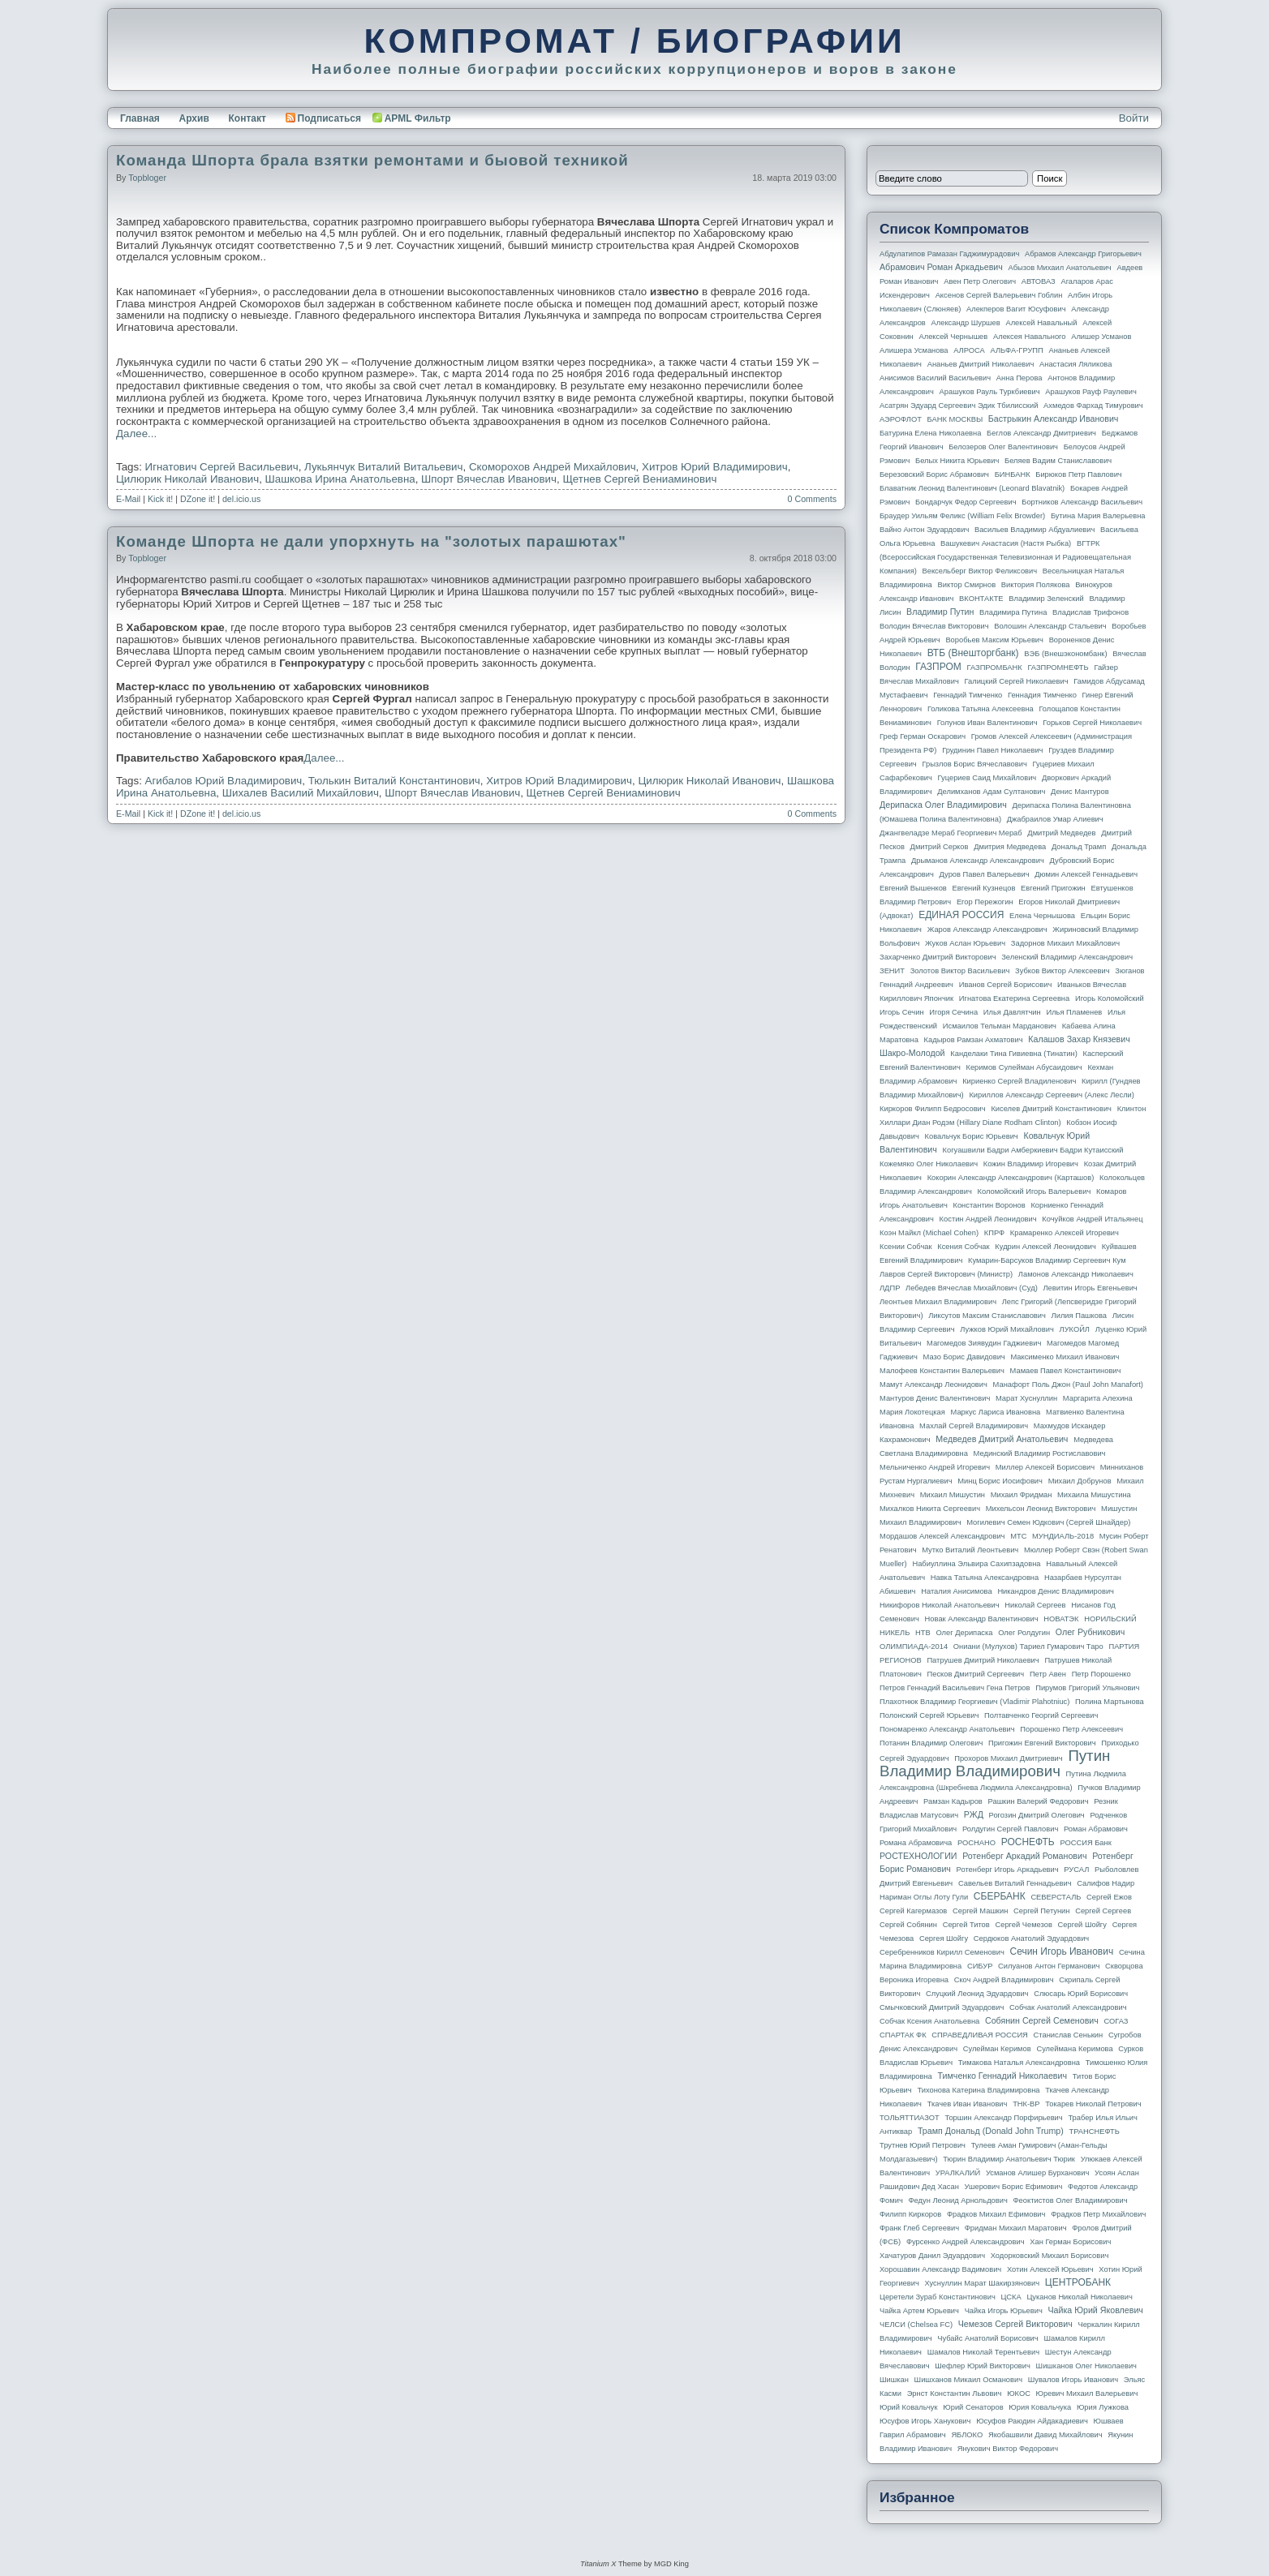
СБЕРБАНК (1000, 1896)
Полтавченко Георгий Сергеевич (1041, 1715)
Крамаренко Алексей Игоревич (1064, 1233)
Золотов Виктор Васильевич (960, 971)
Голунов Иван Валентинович (987, 723)
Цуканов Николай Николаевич (1079, 2297)
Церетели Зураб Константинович (938, 2297)
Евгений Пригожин (1053, 888)
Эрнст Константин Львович (954, 2393)
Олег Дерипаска (964, 1633)
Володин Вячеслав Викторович (934, 626)
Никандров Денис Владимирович (1055, 1591)
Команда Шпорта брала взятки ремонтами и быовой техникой (372, 160)
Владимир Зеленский (1046, 599)
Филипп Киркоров (910, 2214)
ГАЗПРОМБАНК (994, 667)
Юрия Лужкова (1103, 2407)
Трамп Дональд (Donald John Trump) (991, 2131)
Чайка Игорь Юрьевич (1004, 2311)
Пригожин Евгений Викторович (1042, 1743)
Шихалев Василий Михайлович (300, 793)
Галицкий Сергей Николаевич (1016, 681)
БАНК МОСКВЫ (955, 419)
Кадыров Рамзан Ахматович (973, 1040)
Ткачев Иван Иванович (967, 2104)
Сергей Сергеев (1103, 1911)
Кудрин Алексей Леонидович (1045, 1247)
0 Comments (812, 499)
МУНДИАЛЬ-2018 (1063, 1536)
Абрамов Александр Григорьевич (1083, 254)
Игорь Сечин (902, 1012)
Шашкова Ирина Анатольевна (340, 479)
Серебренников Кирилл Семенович (942, 1952)
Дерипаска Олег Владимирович (943, 804)
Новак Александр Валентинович (982, 1619)
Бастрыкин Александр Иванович (1053, 418)
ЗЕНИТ (892, 971)
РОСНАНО (976, 1843)
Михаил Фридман (1021, 1495)
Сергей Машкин (980, 1911)
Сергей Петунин (1041, 1911)
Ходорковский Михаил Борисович (1050, 2256)
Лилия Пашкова (1079, 1316)
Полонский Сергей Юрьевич (929, 1715)
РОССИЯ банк (1085, 1843)
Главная (140, 118)
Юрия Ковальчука (1040, 2407)
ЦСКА (1010, 2297)
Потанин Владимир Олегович (931, 1743)
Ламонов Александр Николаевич (1075, 1274)
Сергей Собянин (908, 1925)
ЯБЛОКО (967, 2435)
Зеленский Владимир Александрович (1067, 957)
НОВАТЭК (1060, 1619)
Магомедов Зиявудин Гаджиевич (984, 1343)
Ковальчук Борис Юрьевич (971, 1136)
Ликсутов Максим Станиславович (987, 1316)
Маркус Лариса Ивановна (996, 1412)
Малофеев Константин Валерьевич (942, 1371)
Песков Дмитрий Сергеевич (976, 1674)
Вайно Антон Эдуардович (924, 530)
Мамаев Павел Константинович (1065, 1371)
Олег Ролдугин (1024, 1633)
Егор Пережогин (985, 902)
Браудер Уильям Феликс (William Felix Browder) (962, 516)
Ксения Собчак (963, 1247)
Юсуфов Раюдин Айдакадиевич (1032, 2421)
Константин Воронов (989, 1205)
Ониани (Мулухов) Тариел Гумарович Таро (1028, 1646)
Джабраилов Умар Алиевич (1055, 819)
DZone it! (197, 499)
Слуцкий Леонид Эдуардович (977, 1994)
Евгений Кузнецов (984, 888)
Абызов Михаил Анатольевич (1060, 268)
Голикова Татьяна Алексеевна (980, 709)
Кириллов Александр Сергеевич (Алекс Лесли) (1051, 1095)
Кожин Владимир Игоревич (1030, 1164)
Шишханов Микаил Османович (968, 2380)
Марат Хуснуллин (1026, 1398)
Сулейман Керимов (997, 2049)
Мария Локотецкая (912, 1412)
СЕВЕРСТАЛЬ (1055, 1897)
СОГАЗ (1116, 2021)
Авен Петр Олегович (980, 281)
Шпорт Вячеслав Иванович (489, 479)
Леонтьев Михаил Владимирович (938, 1302)
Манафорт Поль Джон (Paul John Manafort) (1068, 1384)
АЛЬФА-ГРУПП (1016, 350)
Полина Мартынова (1109, 1702)
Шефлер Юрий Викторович (982, 2366)
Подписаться (323, 118)
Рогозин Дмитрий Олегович (1037, 1815)
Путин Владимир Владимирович (995, 1763)
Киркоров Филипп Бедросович (933, 1109)
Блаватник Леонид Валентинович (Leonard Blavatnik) (972, 488)
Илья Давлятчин (1012, 1012)
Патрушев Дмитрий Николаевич (983, 1660)
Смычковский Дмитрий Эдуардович (942, 2007)
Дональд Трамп (1079, 847)
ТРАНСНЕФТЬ (1094, 2131)
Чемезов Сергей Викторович (1015, 2324)
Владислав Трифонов (1090, 612)
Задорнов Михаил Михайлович (1065, 943)
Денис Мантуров (1080, 792)
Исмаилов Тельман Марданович (999, 1026)
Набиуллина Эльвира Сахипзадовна (976, 1564)
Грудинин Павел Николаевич (992, 750)
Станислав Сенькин (1068, 2035)
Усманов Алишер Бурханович (1037, 2173)
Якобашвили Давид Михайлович (1045, 2435)
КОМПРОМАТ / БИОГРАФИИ (634, 40)
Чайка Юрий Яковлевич (1094, 2310)
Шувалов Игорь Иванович (1073, 2380)
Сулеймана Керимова (1074, 2049)
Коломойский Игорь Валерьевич (1034, 1191)
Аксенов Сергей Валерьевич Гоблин (999, 295)
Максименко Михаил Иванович (1064, 1357)
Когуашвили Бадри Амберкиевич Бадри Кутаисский (1033, 1150)
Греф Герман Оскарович (923, 736)
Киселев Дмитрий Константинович (1051, 1109)
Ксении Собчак (906, 1247)
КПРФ (994, 1233)
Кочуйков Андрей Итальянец (1092, 1219)
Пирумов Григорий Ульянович (1087, 1688)
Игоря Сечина (953, 1012)
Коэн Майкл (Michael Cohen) (929, 1233)
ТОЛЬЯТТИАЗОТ (910, 2118)
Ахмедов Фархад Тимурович (1093, 405)
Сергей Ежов (1109, 1897)
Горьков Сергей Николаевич (1092, 723)
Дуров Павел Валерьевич (985, 874)
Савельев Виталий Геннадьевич (1015, 1883)
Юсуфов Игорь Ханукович (925, 2421)
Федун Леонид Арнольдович (957, 2200)
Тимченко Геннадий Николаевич (1002, 2075)
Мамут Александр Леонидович (933, 1384)
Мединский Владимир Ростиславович (1040, 1453)
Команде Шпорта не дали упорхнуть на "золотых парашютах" (371, 541)
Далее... (136, 433)
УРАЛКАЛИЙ (958, 2173)
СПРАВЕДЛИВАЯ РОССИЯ (979, 2035)
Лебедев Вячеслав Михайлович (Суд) (972, 1288)
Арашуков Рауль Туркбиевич (990, 392)
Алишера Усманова (914, 350)
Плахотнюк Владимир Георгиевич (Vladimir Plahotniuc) (974, 1702)
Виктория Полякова (1035, 585)
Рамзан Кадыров (953, 1801)
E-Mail (128, 499)
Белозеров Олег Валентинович (1003, 447)
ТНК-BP (1026, 2104)
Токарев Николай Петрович (1093, 2104)
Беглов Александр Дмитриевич (1041, 433)
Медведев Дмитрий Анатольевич (1002, 1439)
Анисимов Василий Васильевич (935, 378)
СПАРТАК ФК (903, 2035)
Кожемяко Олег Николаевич (929, 1164)
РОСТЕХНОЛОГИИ (918, 1856)
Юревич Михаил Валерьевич (1087, 2393)
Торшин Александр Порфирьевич (1003, 2118)
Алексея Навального (1029, 337)
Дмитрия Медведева (1010, 847)
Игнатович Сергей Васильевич (222, 467)
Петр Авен (1048, 1674)
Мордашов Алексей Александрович (942, 1536)
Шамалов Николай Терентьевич (983, 2352)
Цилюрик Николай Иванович (187, 479)
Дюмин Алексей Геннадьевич (1086, 874)
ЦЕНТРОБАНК (1078, 2282)
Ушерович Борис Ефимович (1014, 2187)
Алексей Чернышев (952, 337)
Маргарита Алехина (1098, 1398)
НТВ (923, 1633)
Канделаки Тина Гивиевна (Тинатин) (1014, 1054)
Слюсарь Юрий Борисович (1081, 1994)
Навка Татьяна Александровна (985, 1578)
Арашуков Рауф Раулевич (1091, 392)
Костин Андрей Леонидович (988, 1219)
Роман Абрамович (1096, 1829)
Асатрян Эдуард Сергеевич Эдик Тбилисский (959, 405)
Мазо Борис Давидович (964, 1357)
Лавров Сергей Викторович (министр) (946, 1274)
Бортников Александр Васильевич (1082, 502)
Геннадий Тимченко (967, 695)
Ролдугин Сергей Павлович (1010, 1829)
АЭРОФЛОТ (901, 419)
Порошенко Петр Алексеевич (1071, 1729)
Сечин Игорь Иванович (1061, 1951)
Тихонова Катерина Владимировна (978, 2090)
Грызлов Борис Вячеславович (974, 764)
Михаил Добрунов (1080, 1481)
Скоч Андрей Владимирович (1004, 1980)
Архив (194, 118)
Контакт (246, 118)
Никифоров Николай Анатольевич (940, 1605)
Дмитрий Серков (939, 847)
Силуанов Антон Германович (1048, 1966)
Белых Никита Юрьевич (957, 461)
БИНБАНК (1012, 474)
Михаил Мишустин (952, 1495)
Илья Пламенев (1074, 1012)
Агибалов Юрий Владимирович (224, 781)
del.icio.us (241, 499)
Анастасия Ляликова (1075, 364)
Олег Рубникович (1090, 1632)
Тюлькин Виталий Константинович (394, 781)
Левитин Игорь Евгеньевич (1090, 1288)
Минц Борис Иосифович (1000, 1481)
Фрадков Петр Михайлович (1098, 2214)
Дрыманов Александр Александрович (977, 861)
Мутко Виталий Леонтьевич (970, 1550)
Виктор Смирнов (967, 585)
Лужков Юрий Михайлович (1006, 1329)
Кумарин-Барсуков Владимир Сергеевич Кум (1047, 1260)
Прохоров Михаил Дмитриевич (1008, 1758)
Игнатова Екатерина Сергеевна (1014, 998)
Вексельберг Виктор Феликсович (980, 571)
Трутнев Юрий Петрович (923, 2145)
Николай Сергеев (1034, 1605)
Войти (1134, 118)
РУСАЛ (1076, 1869)
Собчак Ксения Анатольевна (929, 2021)
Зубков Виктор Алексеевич (1062, 971)
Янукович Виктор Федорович (1007, 2449)
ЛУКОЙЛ (1075, 1329)
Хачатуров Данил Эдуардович (932, 2256)
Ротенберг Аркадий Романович (1024, 1856)
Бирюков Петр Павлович (1078, 474)
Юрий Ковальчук (909, 2407)
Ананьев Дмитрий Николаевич (981, 364)
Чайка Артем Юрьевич (919, 2311)
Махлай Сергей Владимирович (973, 1426)
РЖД (973, 1814)
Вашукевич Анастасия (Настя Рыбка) (1005, 543)
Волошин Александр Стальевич (1050, 626)
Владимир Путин (940, 611)
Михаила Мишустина (1094, 1495)
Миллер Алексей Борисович (1045, 1467)
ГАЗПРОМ (938, 666)
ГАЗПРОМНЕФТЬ (1057, 667)
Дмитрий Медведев (1061, 833)
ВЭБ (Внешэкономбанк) (1065, 654)
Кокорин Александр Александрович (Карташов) (1011, 1178)
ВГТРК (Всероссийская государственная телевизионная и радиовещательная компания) (1005, 557)
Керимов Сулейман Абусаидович (1024, 1067)
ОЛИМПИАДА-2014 (914, 1646)
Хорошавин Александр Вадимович (940, 2269)
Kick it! (160, 499)
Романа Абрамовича (916, 1843)
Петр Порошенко (1101, 1674)
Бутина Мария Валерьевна (1098, 516)
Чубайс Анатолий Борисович (987, 2338)
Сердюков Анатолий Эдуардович (1031, 1938)
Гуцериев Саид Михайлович (987, 778)
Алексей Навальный (1041, 323)
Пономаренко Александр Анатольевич (947, 1729)
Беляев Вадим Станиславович (1058, 461)
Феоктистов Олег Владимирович (1070, 2200)
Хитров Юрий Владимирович (715, 467)
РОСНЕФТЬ (1028, 1842)
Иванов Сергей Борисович (1005, 985)
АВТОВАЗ (1039, 281)
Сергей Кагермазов (913, 1911)
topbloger (147, 177)
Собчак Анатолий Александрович (1068, 2007)
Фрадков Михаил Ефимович (996, 2214)
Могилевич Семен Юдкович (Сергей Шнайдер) (1048, 1522)
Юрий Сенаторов (973, 2407)
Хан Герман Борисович (1070, 2242)
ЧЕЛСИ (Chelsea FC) (916, 2325)
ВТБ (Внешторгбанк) (973, 653)
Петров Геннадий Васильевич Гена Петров (955, 1688)
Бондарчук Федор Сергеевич (965, 502)
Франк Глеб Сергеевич (919, 2228)
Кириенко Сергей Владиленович (1019, 1081)
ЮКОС (1018, 2393)
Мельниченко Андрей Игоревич (935, 1467)
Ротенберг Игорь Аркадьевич (1008, 1869)
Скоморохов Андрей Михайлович (552, 467)
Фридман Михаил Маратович (1016, 2228)
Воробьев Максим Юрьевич (994, 640)
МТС (1018, 1536)
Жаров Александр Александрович (987, 929)
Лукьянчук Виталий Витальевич (383, 467)
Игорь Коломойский (1109, 998)
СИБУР (980, 1966)
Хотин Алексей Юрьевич (1050, 2269)
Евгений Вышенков (913, 888)
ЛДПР (890, 1288)
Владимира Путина (1013, 612)
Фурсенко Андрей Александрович (965, 2242)
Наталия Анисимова (956, 1591)
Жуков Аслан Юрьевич (965, 943)
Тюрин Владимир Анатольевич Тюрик (1009, 2159)
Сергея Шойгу (943, 1938)
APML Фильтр (418, 118)
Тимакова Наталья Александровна (1019, 2063)
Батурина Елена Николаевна (930, 433)
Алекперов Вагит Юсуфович (1016, 309)
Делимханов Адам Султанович (991, 792)
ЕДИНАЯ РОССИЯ (961, 915)
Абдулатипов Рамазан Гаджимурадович (949, 254)
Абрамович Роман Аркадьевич (941, 267)
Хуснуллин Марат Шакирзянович (982, 2283)
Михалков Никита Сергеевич (930, 1509)
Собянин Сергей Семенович (1042, 2020)
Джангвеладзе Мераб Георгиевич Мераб (951, 833)
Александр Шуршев (965, 323)
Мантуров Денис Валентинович (935, 1398)
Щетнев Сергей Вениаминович (639, 479)
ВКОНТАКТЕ (981, 599)
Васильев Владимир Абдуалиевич (1034, 530)
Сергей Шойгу (1082, 1925)
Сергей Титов (966, 1925)
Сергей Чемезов (1023, 1925)
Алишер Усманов (1101, 337)
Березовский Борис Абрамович (934, 474)
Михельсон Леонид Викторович (1041, 1509)
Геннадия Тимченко (1042, 695)
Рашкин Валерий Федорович (1038, 1801)
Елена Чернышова (1042, 916)
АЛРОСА (969, 350)
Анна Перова (1019, 378)
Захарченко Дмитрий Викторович (938, 957)
